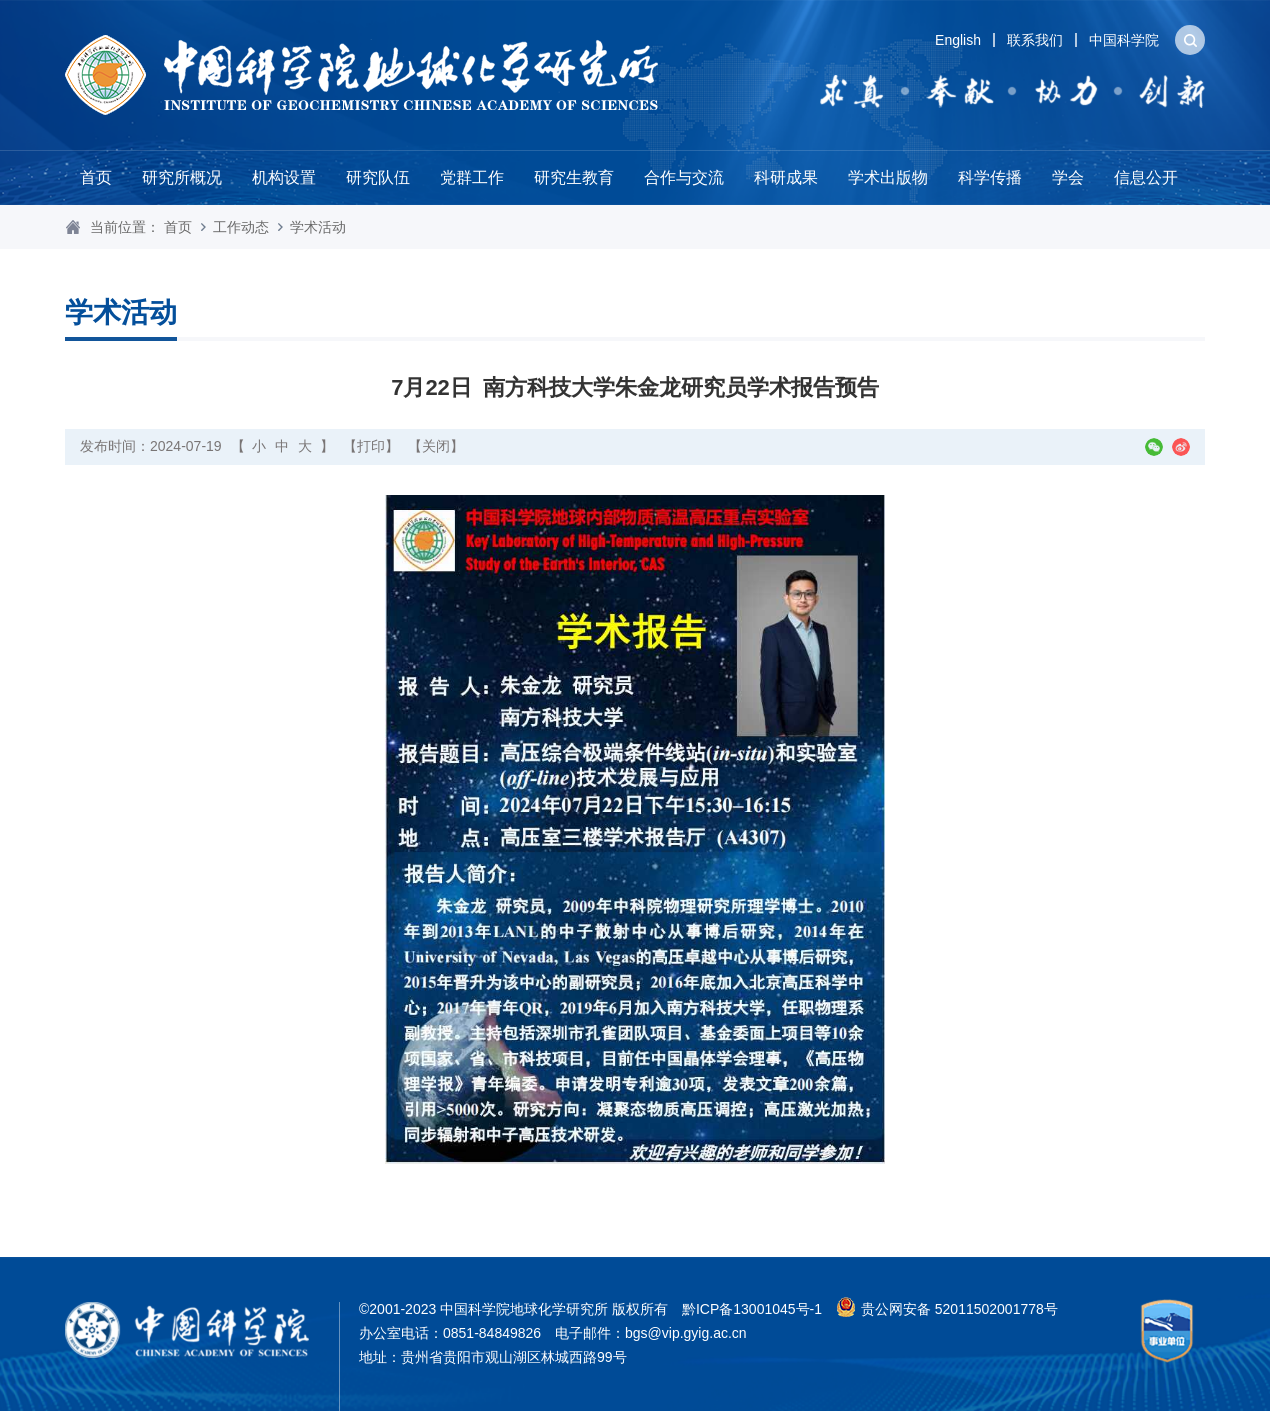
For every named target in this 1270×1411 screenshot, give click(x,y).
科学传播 (990, 177)
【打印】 (371, 446)
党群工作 (472, 177)
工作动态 (241, 227)
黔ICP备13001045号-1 (752, 1309)
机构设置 (284, 177)
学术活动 (318, 227)
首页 (96, 177)
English (958, 40)
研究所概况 (182, 177)
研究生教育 (574, 177)
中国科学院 (1124, 40)
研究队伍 (378, 177)
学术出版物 (888, 177)
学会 (1068, 177)
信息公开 (1146, 177)
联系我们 (1035, 40)
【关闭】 (436, 446)
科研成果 (786, 177)
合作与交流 (684, 177)
